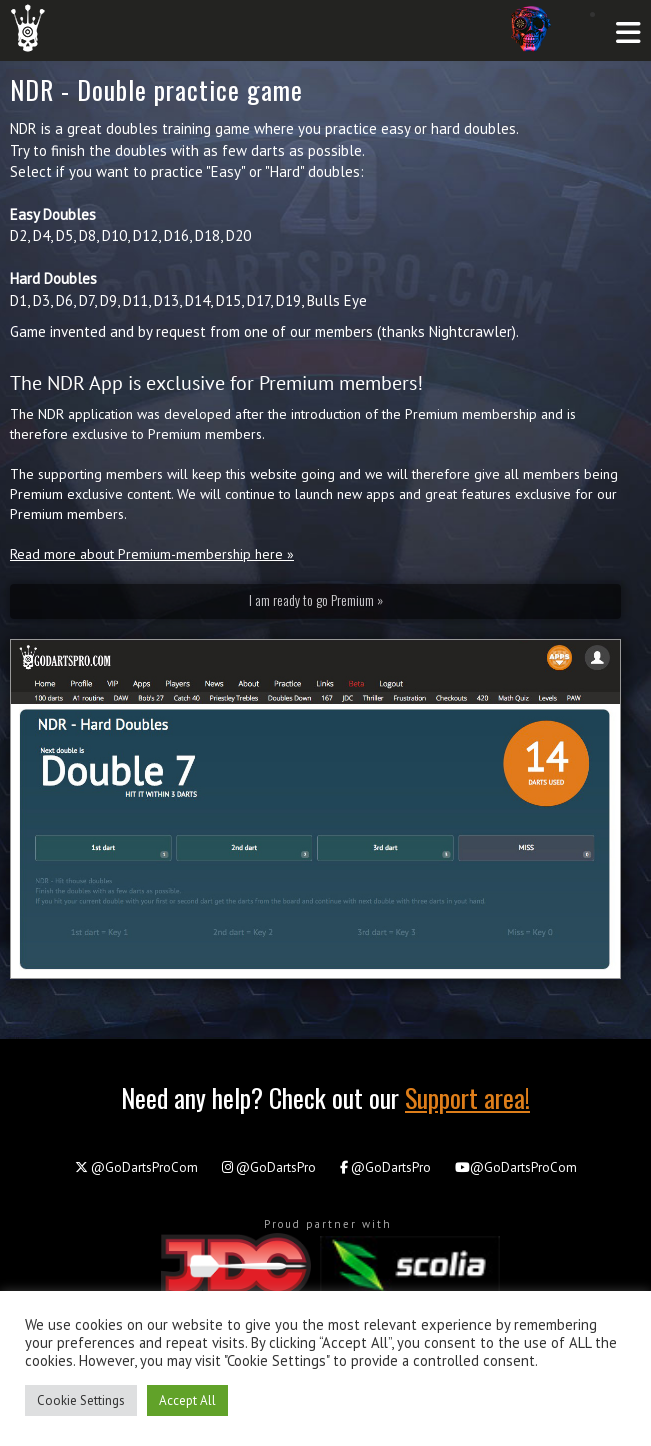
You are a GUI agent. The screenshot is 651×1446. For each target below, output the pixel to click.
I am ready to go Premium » (316, 599)
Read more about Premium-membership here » (152, 554)
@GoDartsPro (269, 1167)
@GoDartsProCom (136, 1167)
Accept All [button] (187, 1400)
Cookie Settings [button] (81, 1400)
